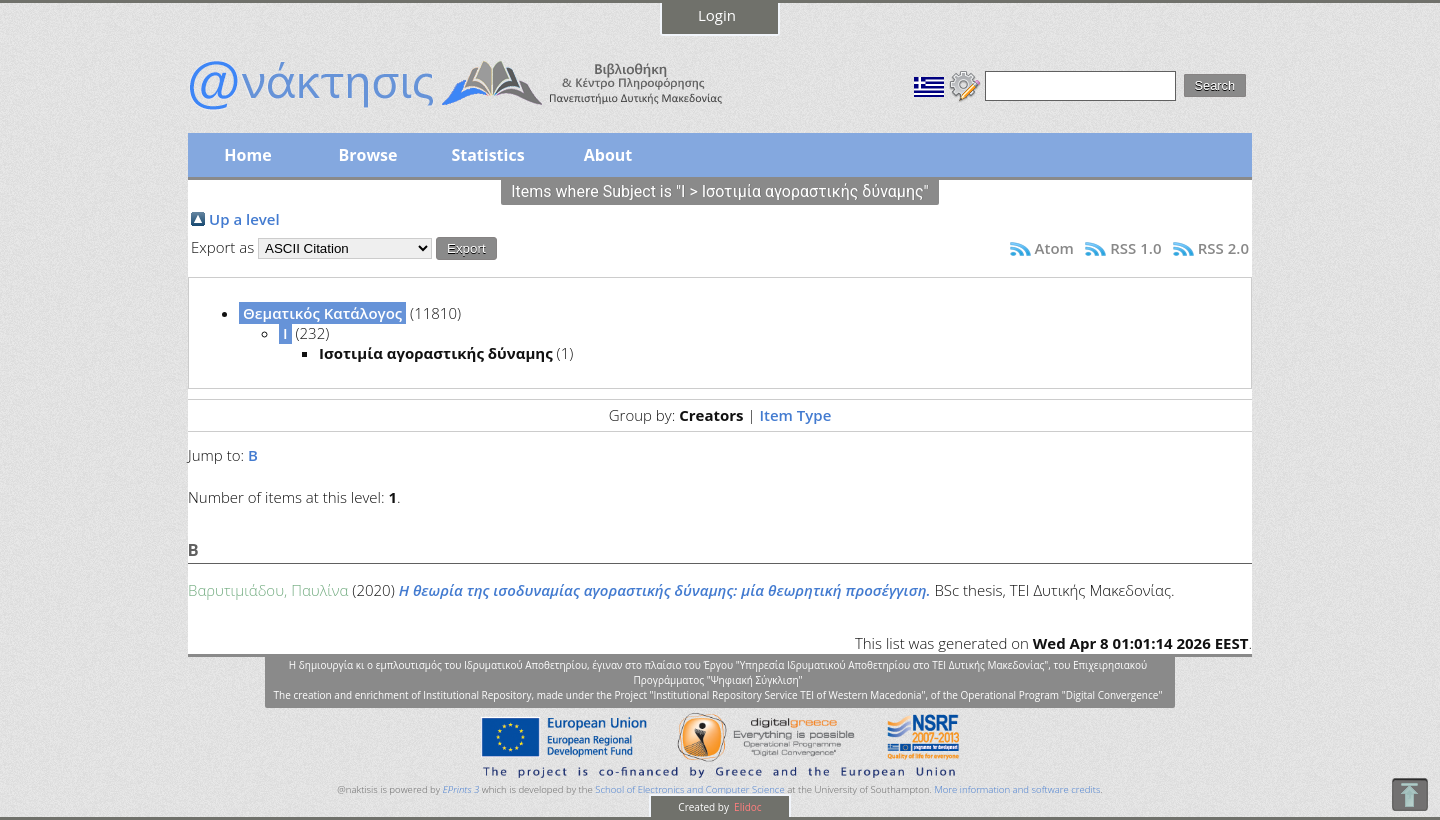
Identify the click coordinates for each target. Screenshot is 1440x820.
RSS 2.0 (1223, 248)
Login (717, 15)
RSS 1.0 (1135, 248)
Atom (1054, 248)
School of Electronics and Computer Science (689, 789)
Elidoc (747, 807)
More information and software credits (1017, 789)
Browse (367, 155)
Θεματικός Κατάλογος (322, 313)
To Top (1409, 794)
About (608, 155)
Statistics (487, 155)
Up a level (244, 219)
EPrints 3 (461, 789)
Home (247, 155)
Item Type (795, 415)
